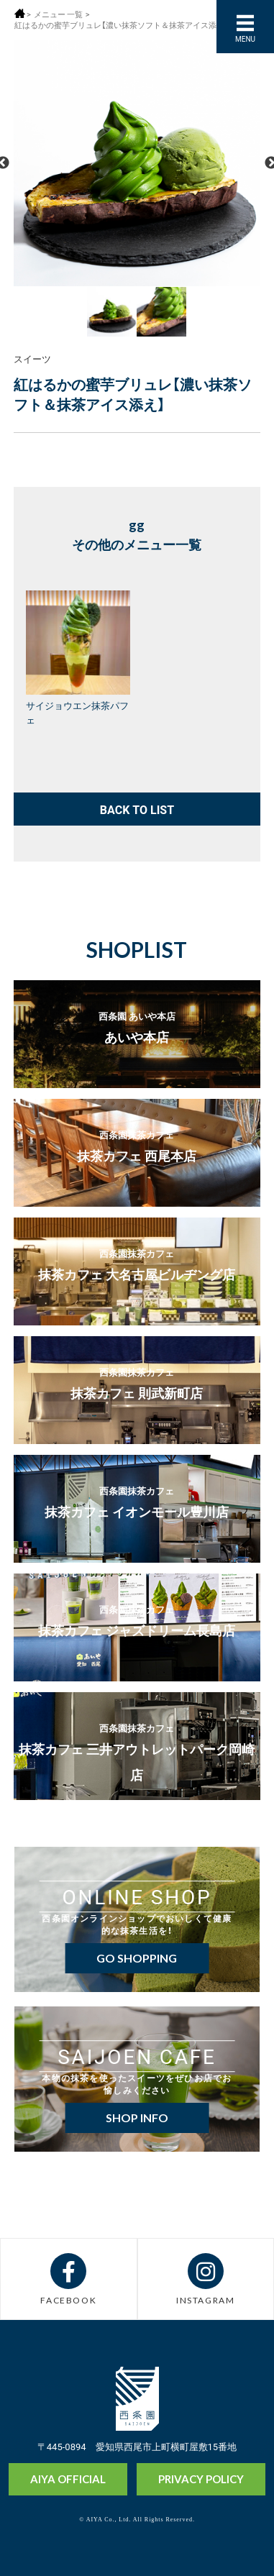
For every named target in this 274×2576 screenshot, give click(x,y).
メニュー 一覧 (58, 14)
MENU (245, 38)
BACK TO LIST (137, 809)
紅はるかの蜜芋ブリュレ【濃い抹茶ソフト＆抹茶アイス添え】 (121, 24)
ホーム (19, 13)
